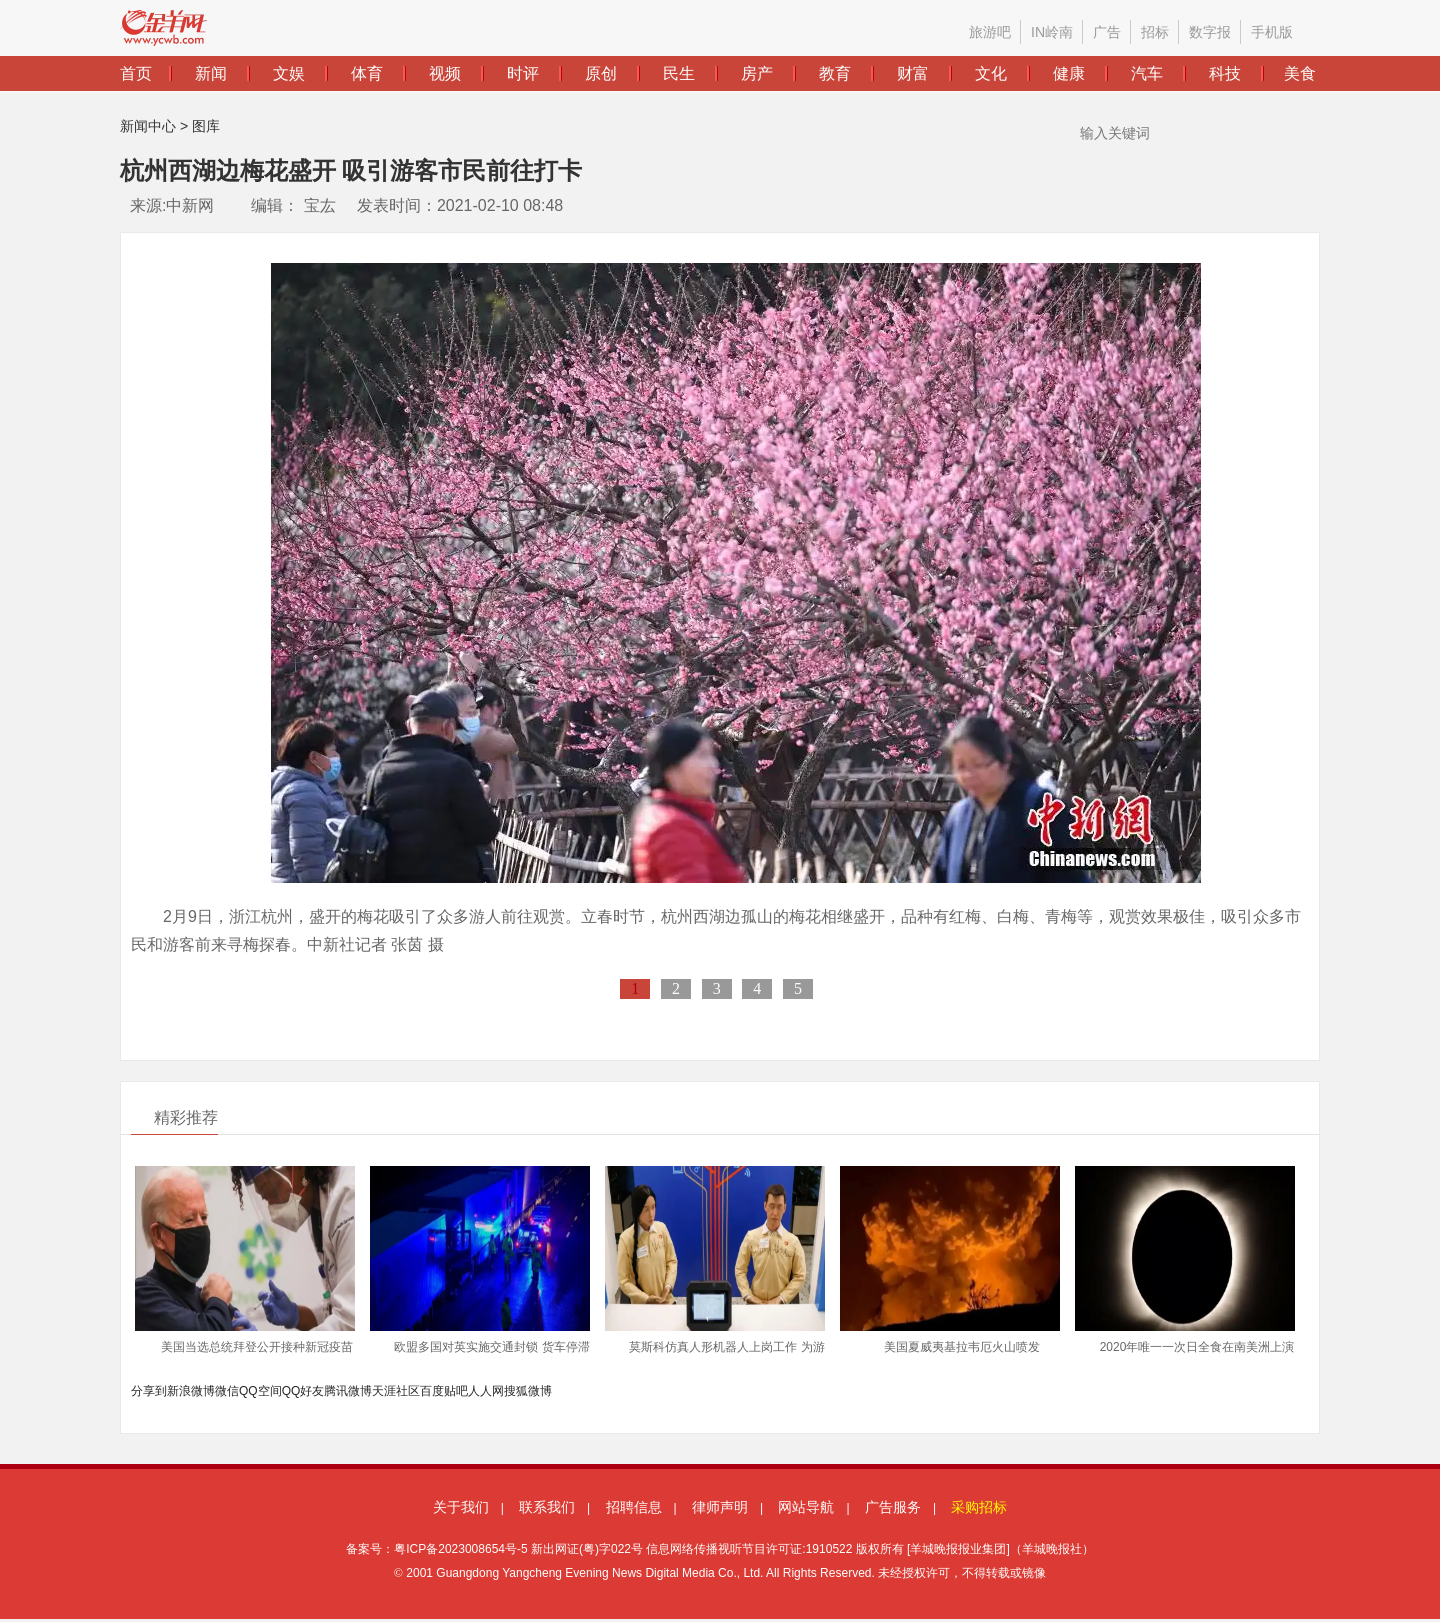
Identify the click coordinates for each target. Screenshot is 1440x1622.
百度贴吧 (444, 1391)
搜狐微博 (528, 1391)
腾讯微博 (348, 1391)
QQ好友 (303, 1391)
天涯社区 (396, 1391)
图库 (206, 126)
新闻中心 (148, 126)
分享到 (149, 1391)
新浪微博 (191, 1391)
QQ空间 (260, 1391)
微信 (227, 1391)
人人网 (486, 1391)
